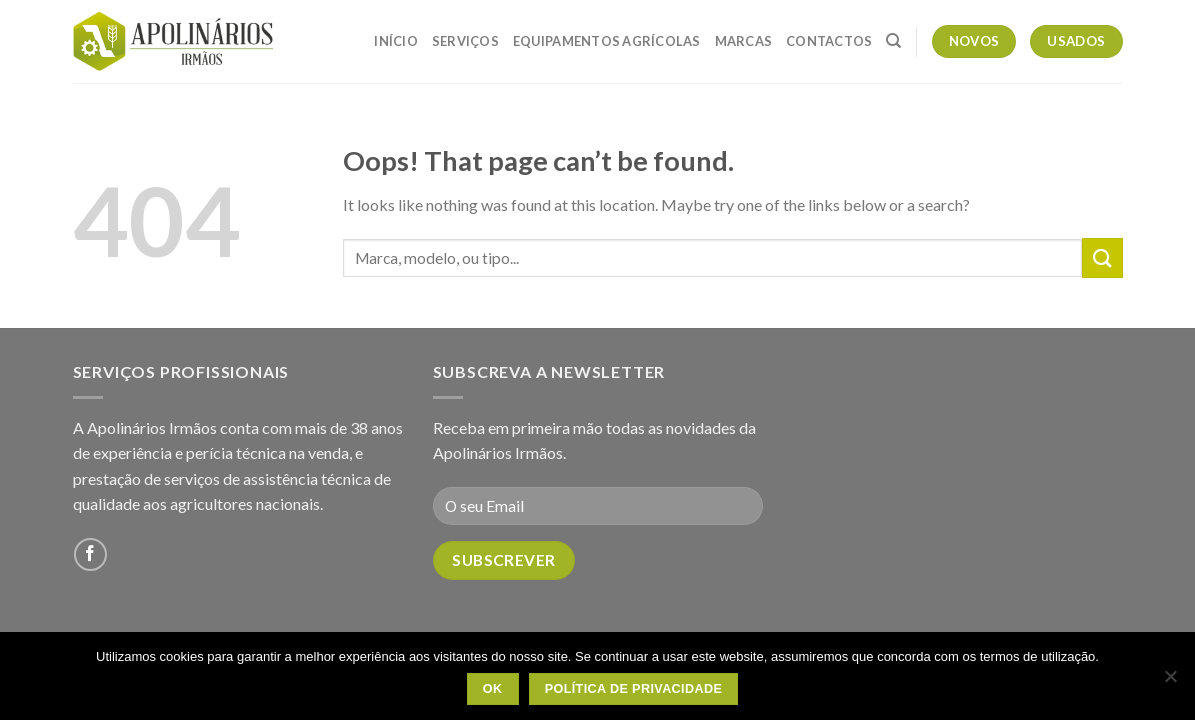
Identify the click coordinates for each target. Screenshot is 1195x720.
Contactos (829, 41)
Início (396, 41)
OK (493, 689)
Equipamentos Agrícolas (607, 41)
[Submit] (1102, 257)
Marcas (744, 41)
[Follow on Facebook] (90, 554)
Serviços (465, 41)
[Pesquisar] (893, 41)
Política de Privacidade (634, 689)
